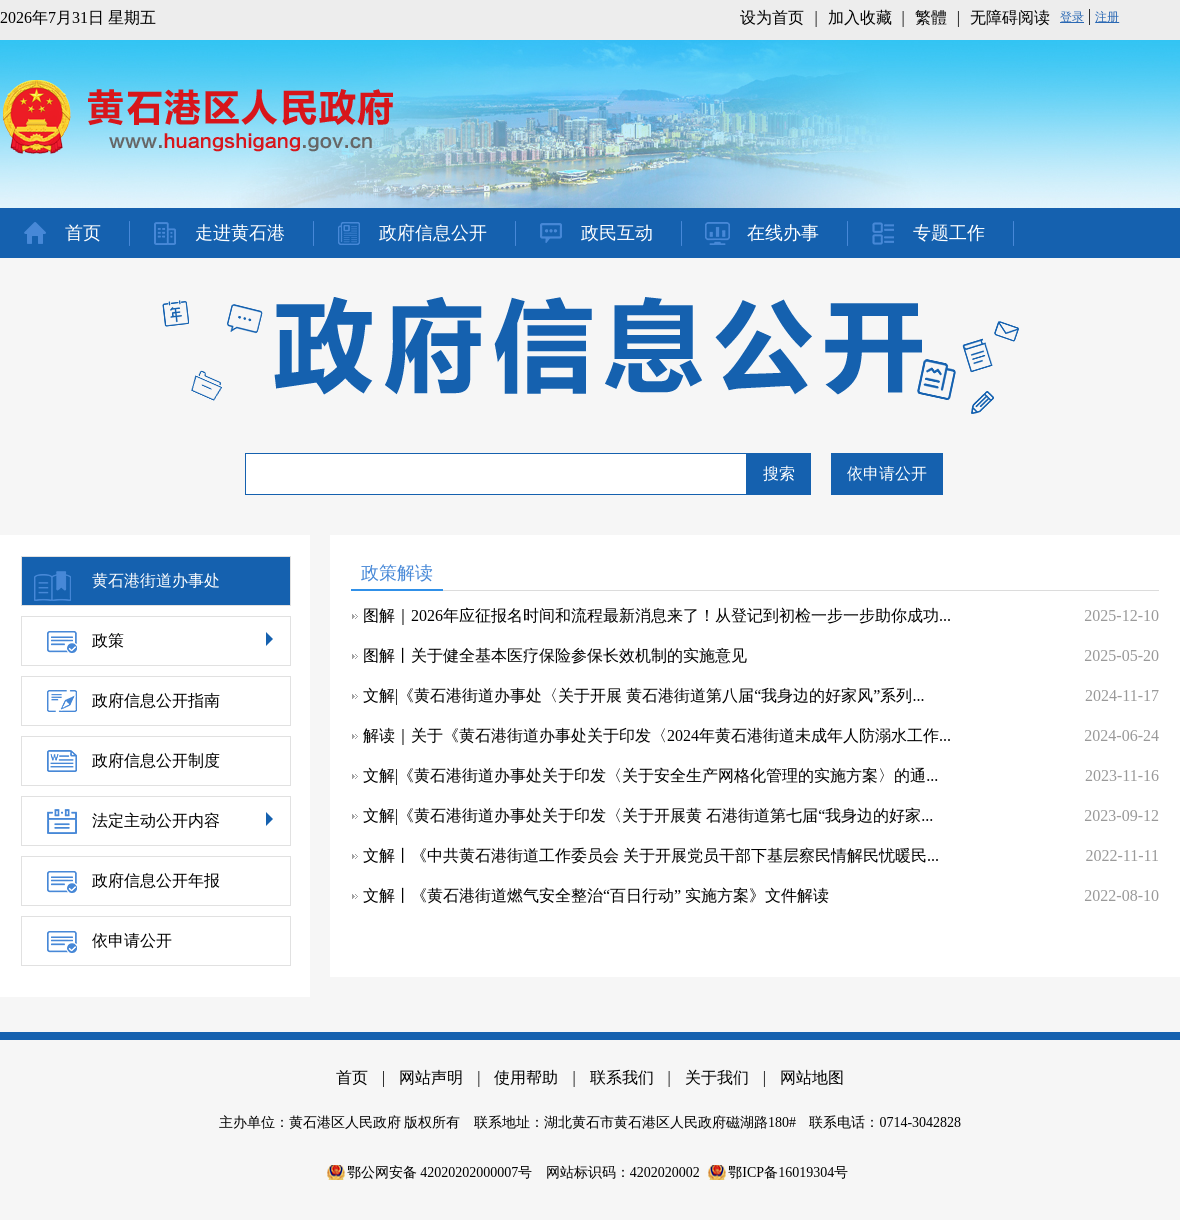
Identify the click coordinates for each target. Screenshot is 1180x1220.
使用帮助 (526, 1077)
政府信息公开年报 (156, 880)
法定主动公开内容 (156, 820)
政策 (108, 640)
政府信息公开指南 (156, 700)
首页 (83, 233)
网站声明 (431, 1077)
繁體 (931, 17)
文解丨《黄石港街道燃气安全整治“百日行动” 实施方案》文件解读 (596, 895)
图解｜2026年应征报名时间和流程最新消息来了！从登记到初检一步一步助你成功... (657, 615)
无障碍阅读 (1010, 17)
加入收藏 (860, 17)
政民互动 (617, 233)
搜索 (779, 473)
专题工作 (949, 233)
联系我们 (622, 1077)
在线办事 (783, 233)
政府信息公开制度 (156, 760)
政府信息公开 (433, 233)
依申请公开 (887, 473)
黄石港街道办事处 (156, 580)
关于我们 (717, 1077)
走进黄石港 (240, 233)
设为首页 (772, 17)
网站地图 (812, 1077)
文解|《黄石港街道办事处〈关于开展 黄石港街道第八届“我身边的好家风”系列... (643, 695)
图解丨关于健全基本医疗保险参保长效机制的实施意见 (555, 655)
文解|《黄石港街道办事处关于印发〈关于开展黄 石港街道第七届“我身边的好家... (648, 815)
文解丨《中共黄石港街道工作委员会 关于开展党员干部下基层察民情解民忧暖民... (651, 855)
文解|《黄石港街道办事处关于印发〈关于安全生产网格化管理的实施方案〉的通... (650, 775)
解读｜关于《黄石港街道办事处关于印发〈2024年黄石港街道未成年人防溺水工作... (657, 735)
